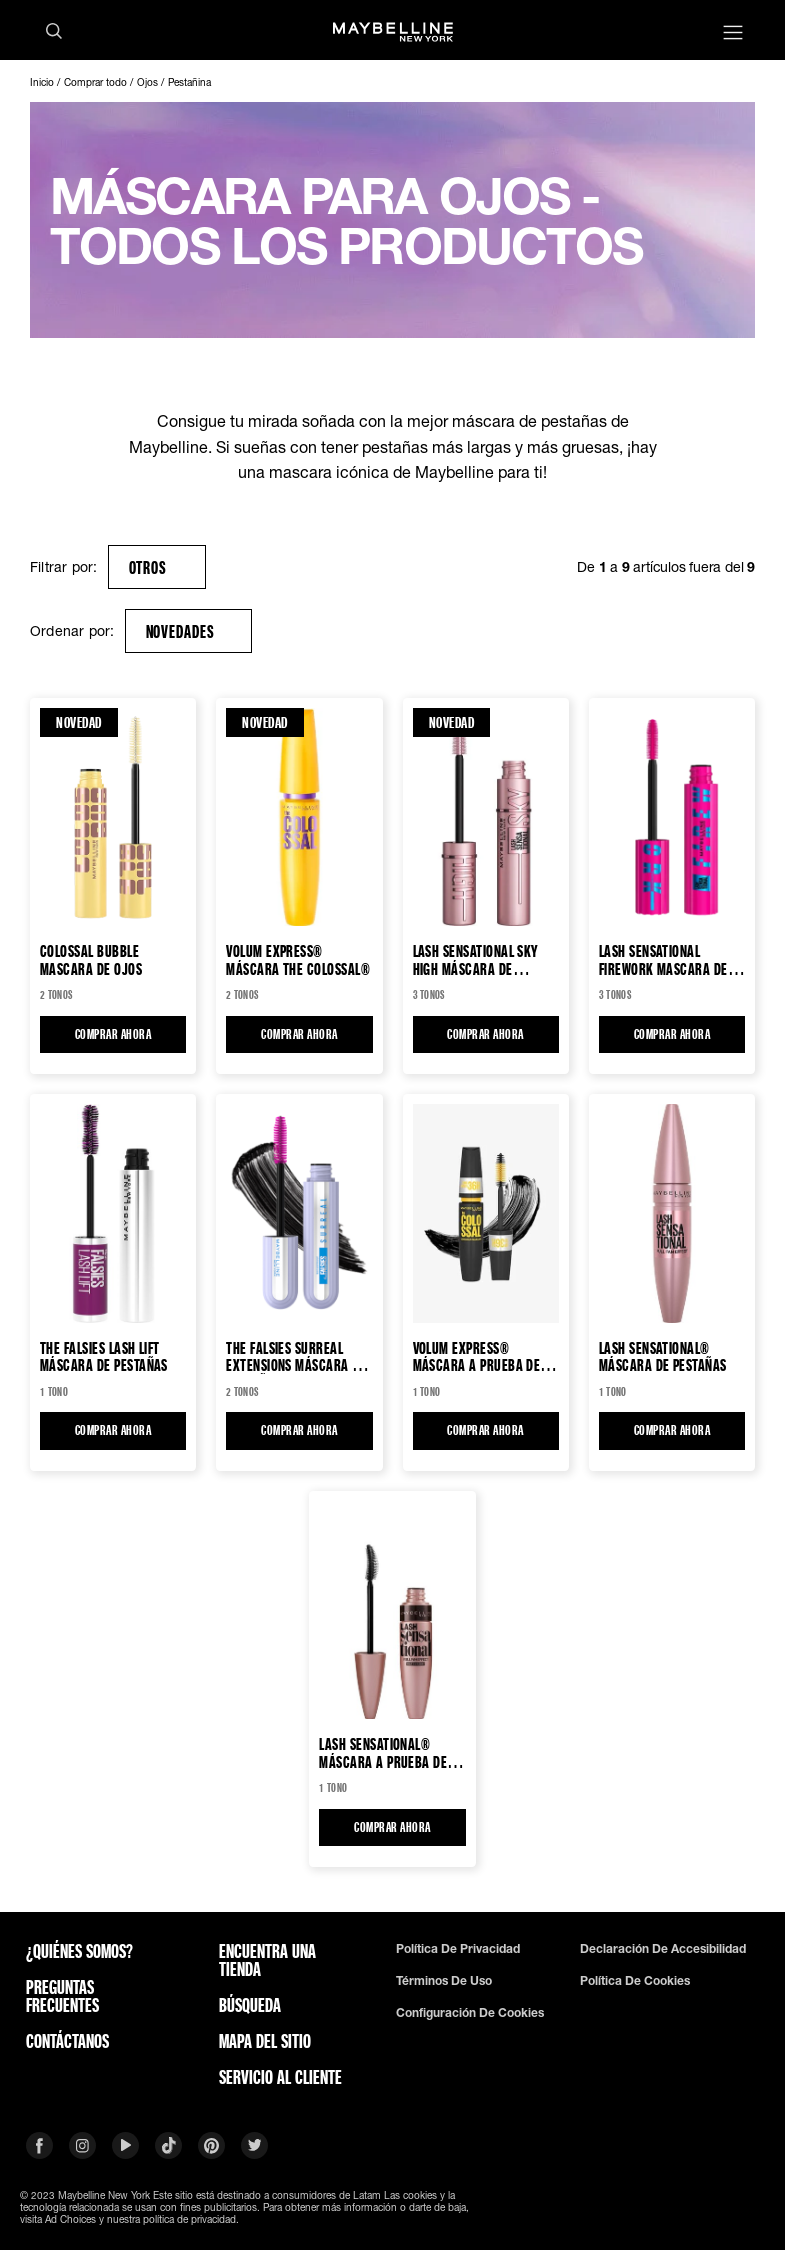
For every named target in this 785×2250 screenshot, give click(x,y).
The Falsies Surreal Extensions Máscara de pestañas (296, 1356)
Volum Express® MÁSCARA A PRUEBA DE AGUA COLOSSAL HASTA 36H (477, 1356)
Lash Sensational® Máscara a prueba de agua (383, 1752)
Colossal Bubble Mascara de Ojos (91, 959)
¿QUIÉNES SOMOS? (79, 1951)
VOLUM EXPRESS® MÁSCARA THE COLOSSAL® (298, 959)
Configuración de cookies (470, 2013)
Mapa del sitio (265, 2041)
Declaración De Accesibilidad (663, 1949)
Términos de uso (444, 1981)
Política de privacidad (458, 1949)
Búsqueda (250, 2005)
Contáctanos (67, 2041)
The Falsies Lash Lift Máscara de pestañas (104, 1356)
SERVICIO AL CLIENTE (280, 2077)
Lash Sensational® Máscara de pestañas (663, 1356)
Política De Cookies (635, 1981)
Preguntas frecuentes (62, 1996)
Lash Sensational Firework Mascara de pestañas (663, 959)
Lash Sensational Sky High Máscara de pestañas (475, 959)
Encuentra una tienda (267, 1960)
